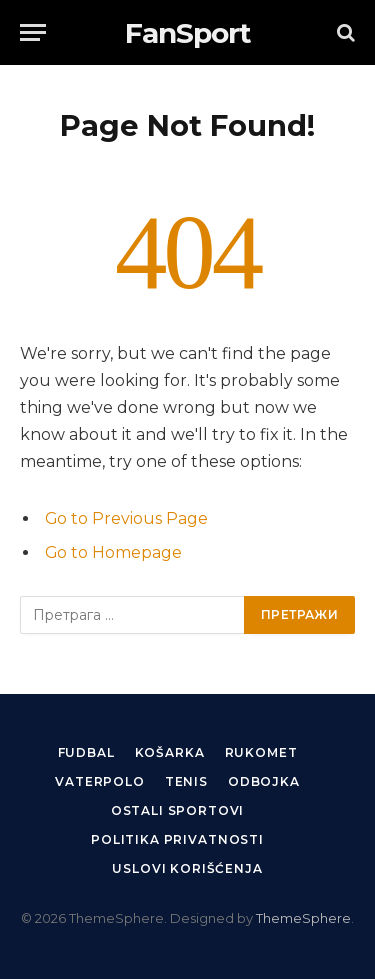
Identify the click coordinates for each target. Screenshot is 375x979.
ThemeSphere (303, 918)
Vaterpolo (100, 781)
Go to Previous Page (126, 518)
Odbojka (264, 781)
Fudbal (86, 752)
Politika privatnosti (177, 839)
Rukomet (261, 752)
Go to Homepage (113, 552)
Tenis (186, 781)
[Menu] (33, 32)
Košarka (170, 752)
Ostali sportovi (178, 810)
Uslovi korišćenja (187, 868)
